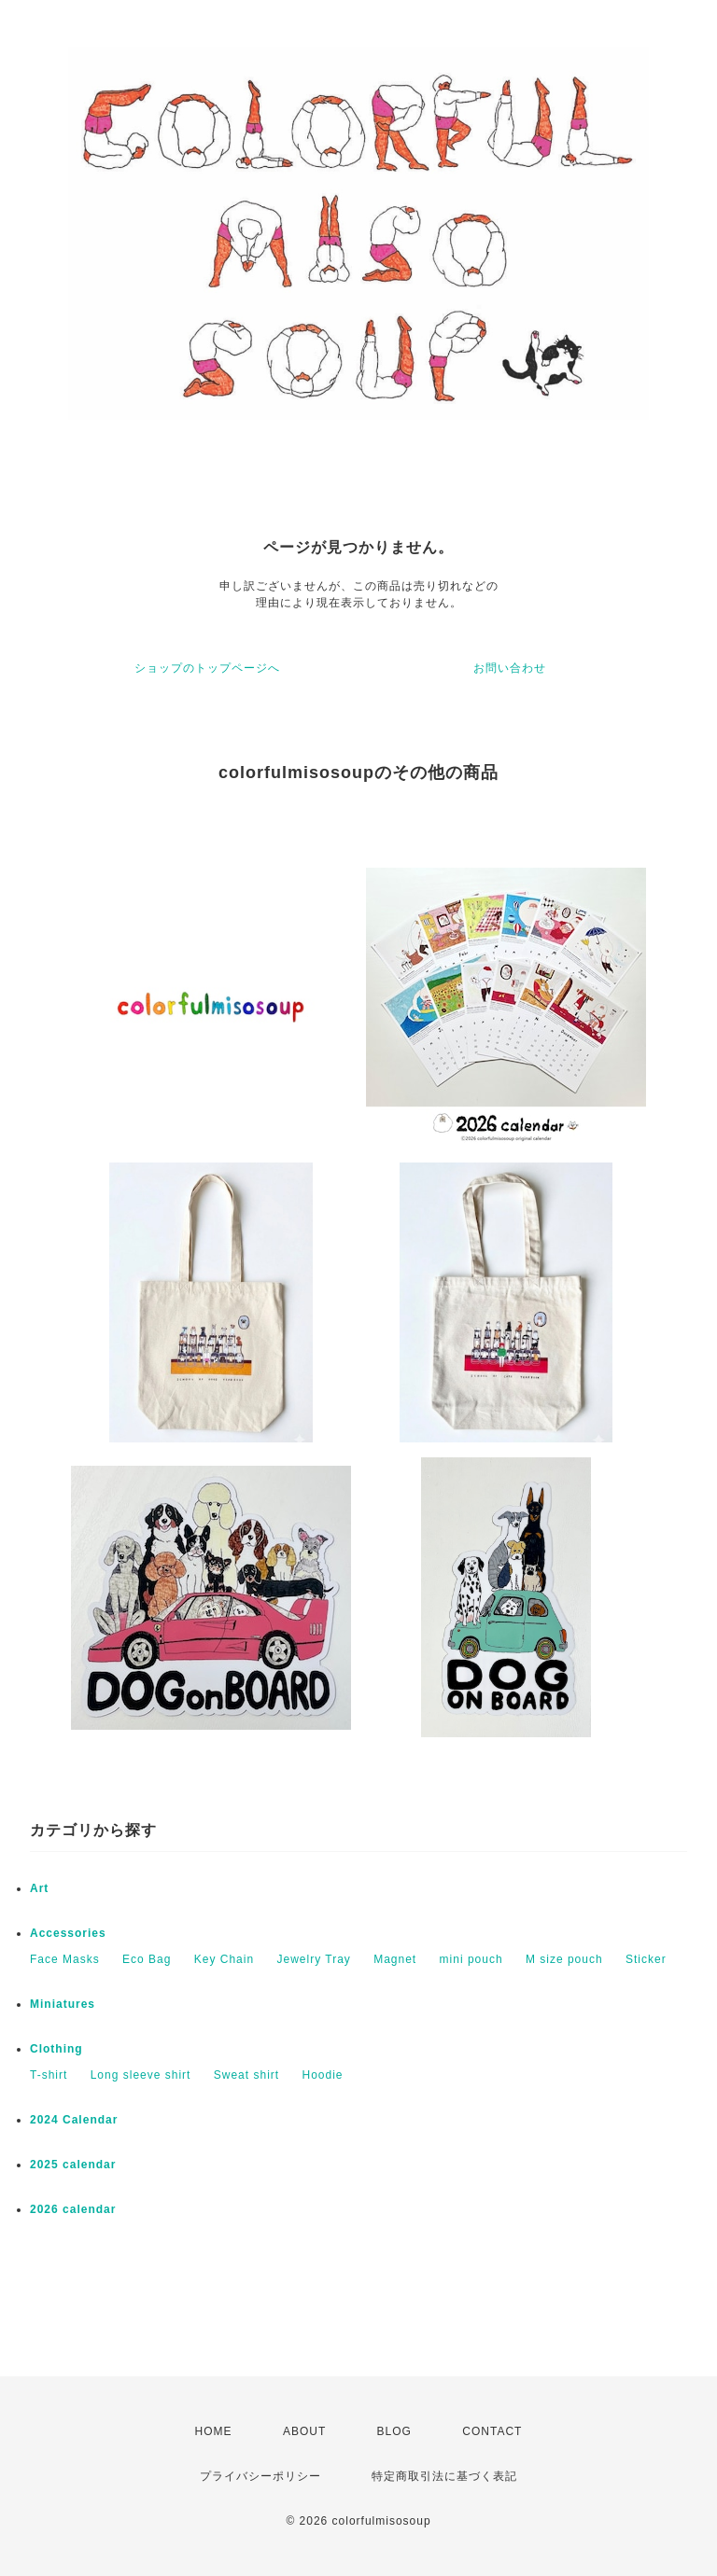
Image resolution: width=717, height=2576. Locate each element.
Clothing (56, 2048)
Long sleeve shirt (141, 2075)
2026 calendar (73, 2209)
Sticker (646, 1959)
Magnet (394, 1959)
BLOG (394, 2431)
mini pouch (471, 1959)
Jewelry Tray (313, 1959)
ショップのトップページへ (207, 668)
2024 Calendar (74, 2119)
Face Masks (65, 1959)
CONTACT (492, 2431)
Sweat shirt (246, 2075)
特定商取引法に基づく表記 (444, 2476)
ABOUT (304, 2431)
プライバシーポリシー (260, 2476)
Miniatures (62, 2004)
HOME (213, 2431)
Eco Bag (146, 1959)
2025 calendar (73, 2164)
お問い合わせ (509, 668)
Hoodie (322, 2075)
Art (39, 1888)
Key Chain (224, 1959)
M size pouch (564, 1959)
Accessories (68, 1933)
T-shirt (48, 2075)
